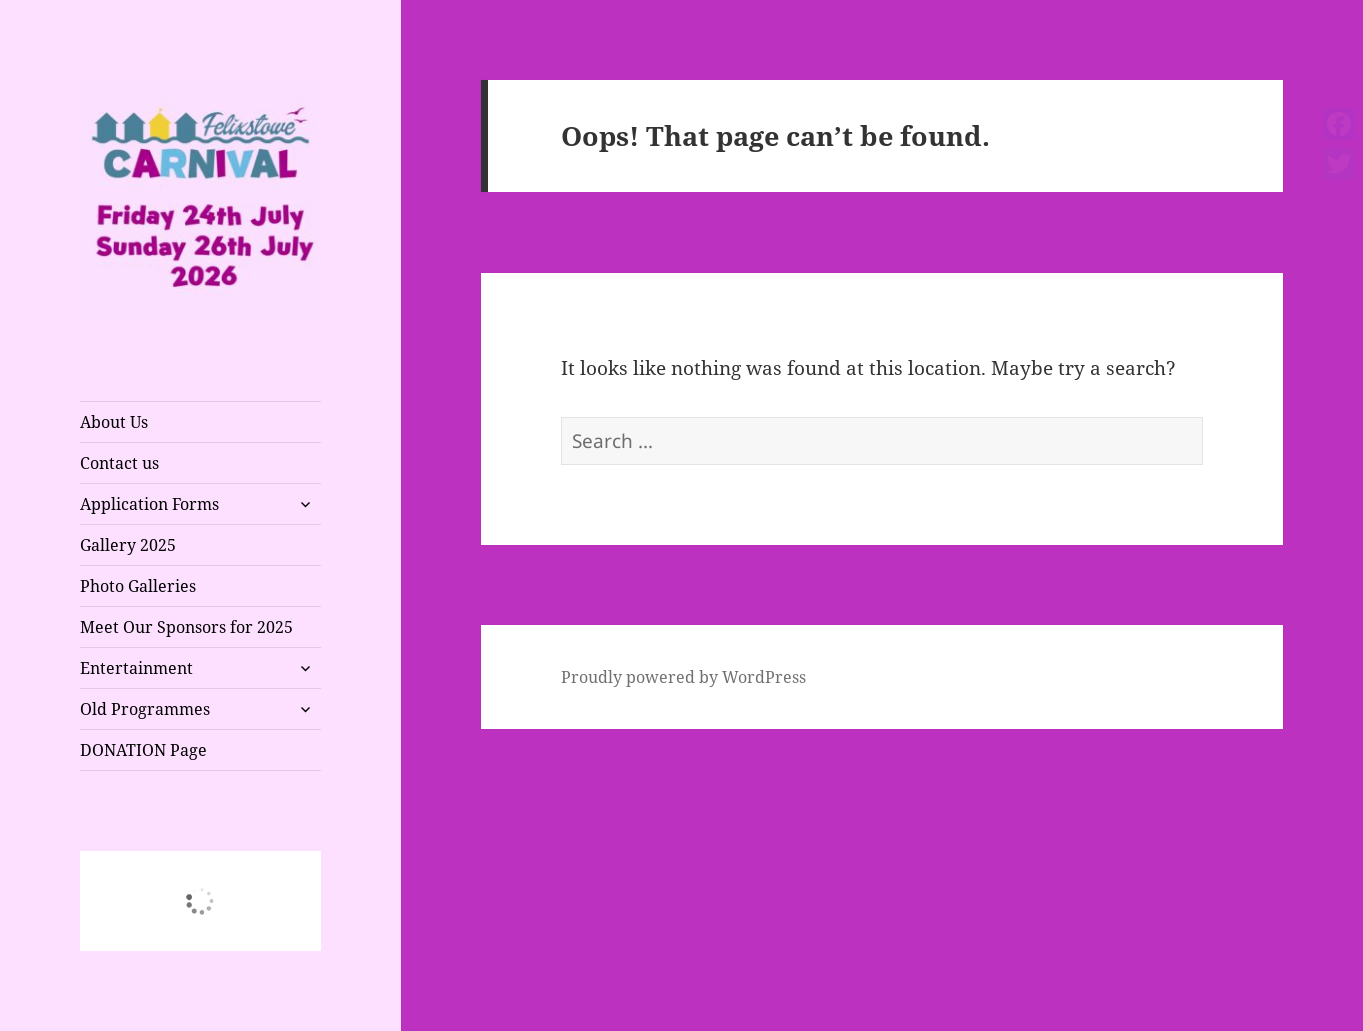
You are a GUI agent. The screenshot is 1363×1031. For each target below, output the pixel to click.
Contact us (119, 463)
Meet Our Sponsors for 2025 (186, 627)
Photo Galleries (138, 586)
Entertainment (136, 668)
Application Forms (149, 504)
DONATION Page (143, 750)
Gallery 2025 (128, 545)
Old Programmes (145, 709)
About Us (114, 422)
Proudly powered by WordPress (683, 677)
